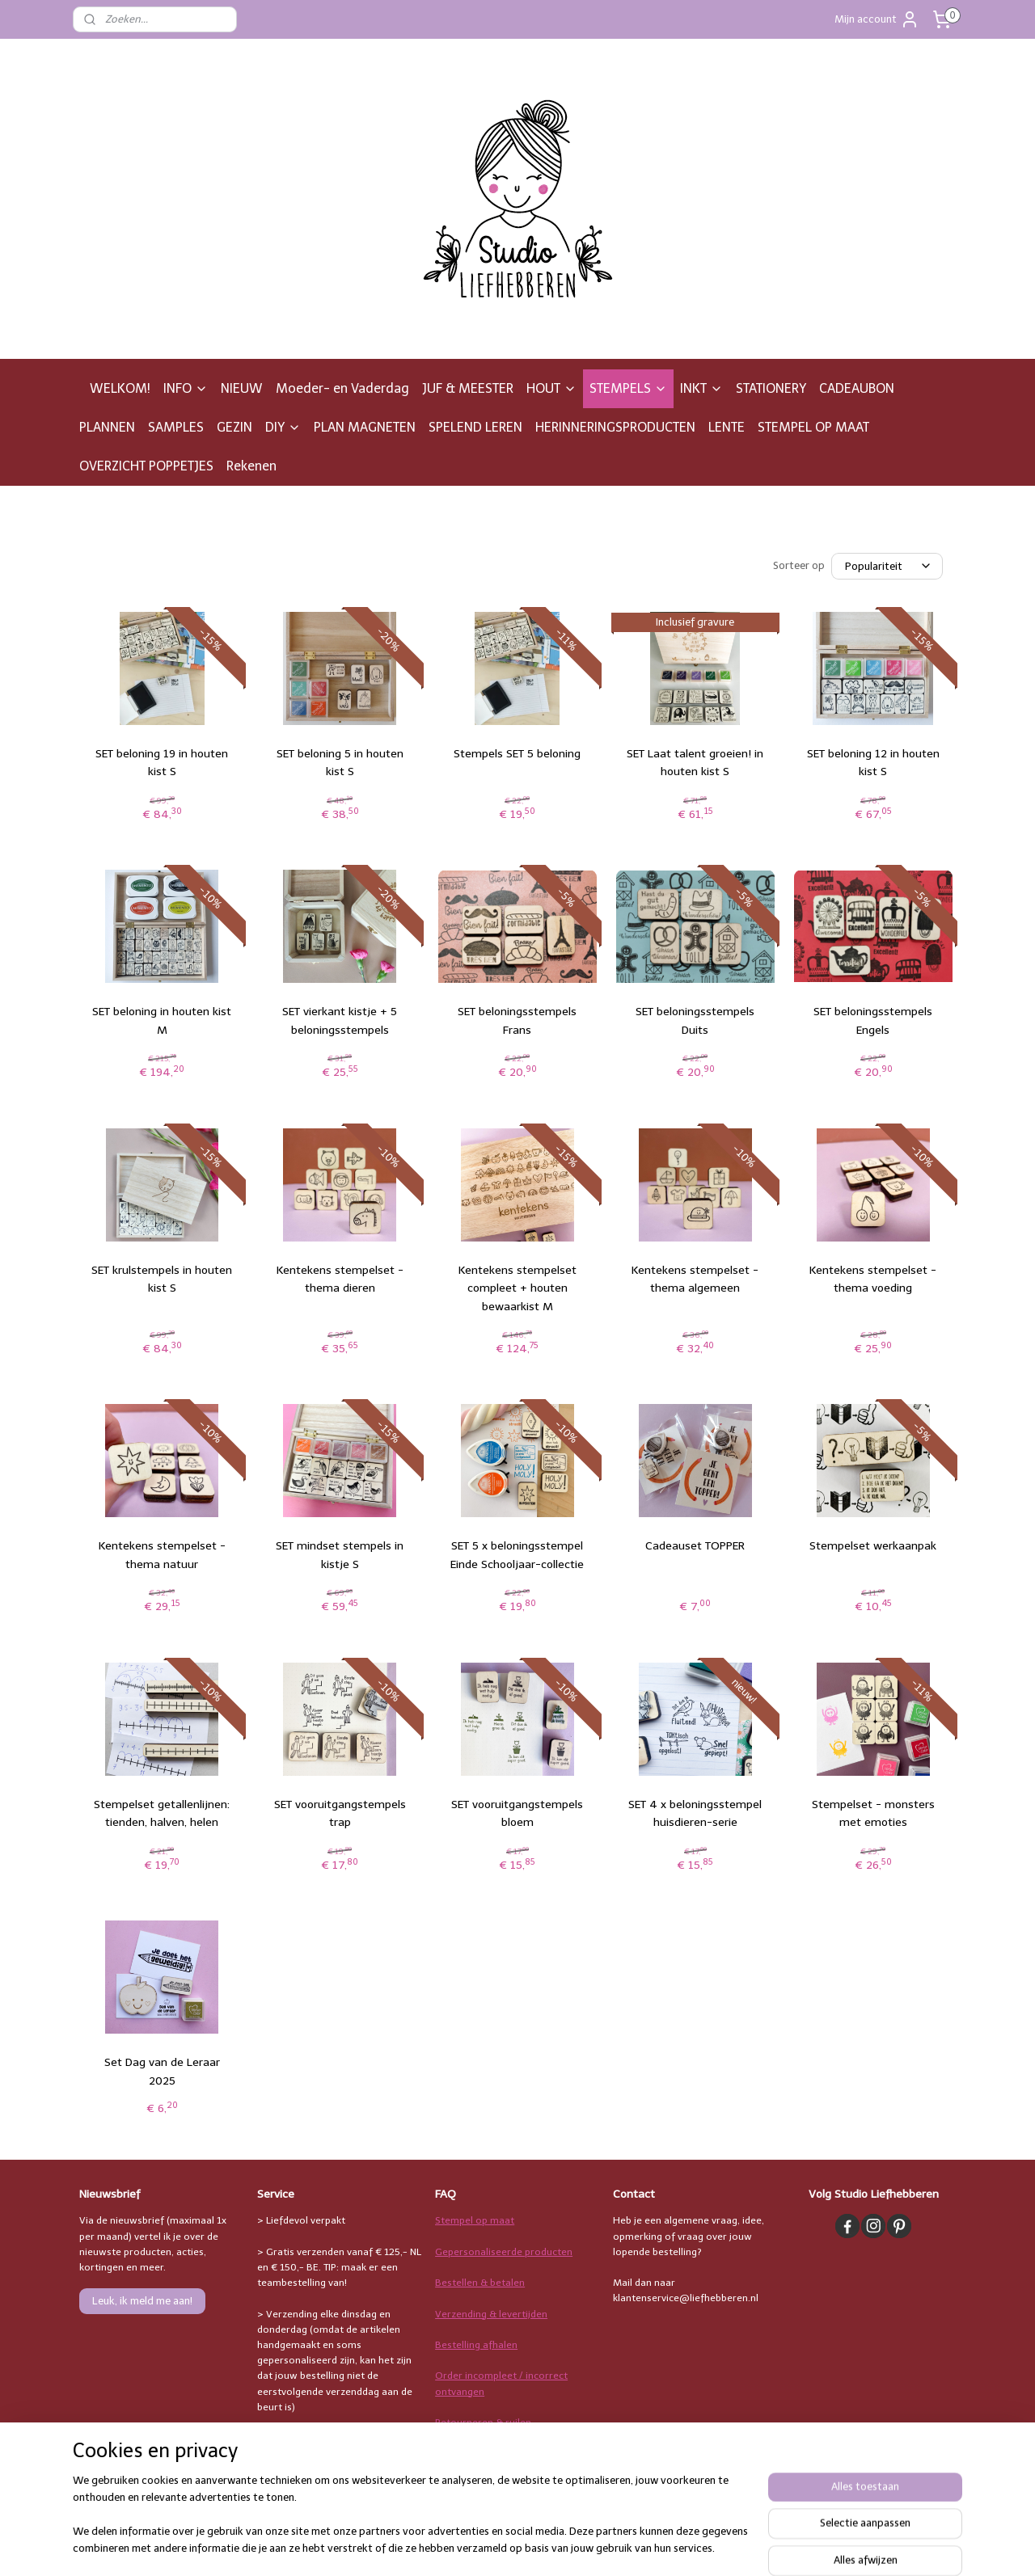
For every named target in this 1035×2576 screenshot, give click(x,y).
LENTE (726, 427)
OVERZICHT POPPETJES (146, 466)
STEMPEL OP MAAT (813, 427)
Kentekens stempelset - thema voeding (872, 1279)
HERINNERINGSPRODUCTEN (615, 427)
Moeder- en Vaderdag (342, 388)
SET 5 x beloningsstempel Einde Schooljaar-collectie (517, 1554)
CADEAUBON (856, 388)
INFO (185, 388)
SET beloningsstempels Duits (695, 1020)
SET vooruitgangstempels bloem (517, 1813)
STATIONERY (771, 388)
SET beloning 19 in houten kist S (161, 762)
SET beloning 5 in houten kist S (340, 762)
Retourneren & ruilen (483, 2422)
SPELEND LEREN (475, 427)
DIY (283, 427)
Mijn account (876, 19)
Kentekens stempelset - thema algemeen (695, 1279)
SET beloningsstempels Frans (517, 1020)
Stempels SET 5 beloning (517, 754)
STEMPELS (628, 388)
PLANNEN (107, 427)
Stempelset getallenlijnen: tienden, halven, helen (162, 1813)
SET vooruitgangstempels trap (340, 1813)
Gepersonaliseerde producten (503, 2252)
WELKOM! (120, 388)
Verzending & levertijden (491, 2314)
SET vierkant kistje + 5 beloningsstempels (339, 1020)
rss (616, 2546)
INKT (701, 388)
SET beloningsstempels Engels (872, 1020)
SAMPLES (176, 427)
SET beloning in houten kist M (161, 1020)
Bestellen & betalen (480, 2282)
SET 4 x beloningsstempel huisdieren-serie (695, 1813)
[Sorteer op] (887, 566)
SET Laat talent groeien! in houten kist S (695, 762)
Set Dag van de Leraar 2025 (162, 2071)
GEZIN (234, 427)
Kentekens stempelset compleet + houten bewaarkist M (517, 1288)
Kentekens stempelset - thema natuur (162, 1554)
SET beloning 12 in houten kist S (873, 762)
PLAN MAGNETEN (365, 427)
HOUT (551, 388)
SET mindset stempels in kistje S (339, 1554)
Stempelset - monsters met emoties (873, 1813)
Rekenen (251, 466)
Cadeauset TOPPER (695, 1546)
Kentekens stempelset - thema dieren (340, 1279)
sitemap (585, 2546)
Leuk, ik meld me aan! (142, 2301)
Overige (453, 2484)
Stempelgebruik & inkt (485, 2453)
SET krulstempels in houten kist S (161, 1279)
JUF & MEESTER (467, 388)
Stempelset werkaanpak (872, 1546)
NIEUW (242, 388)
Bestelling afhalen (476, 2344)
